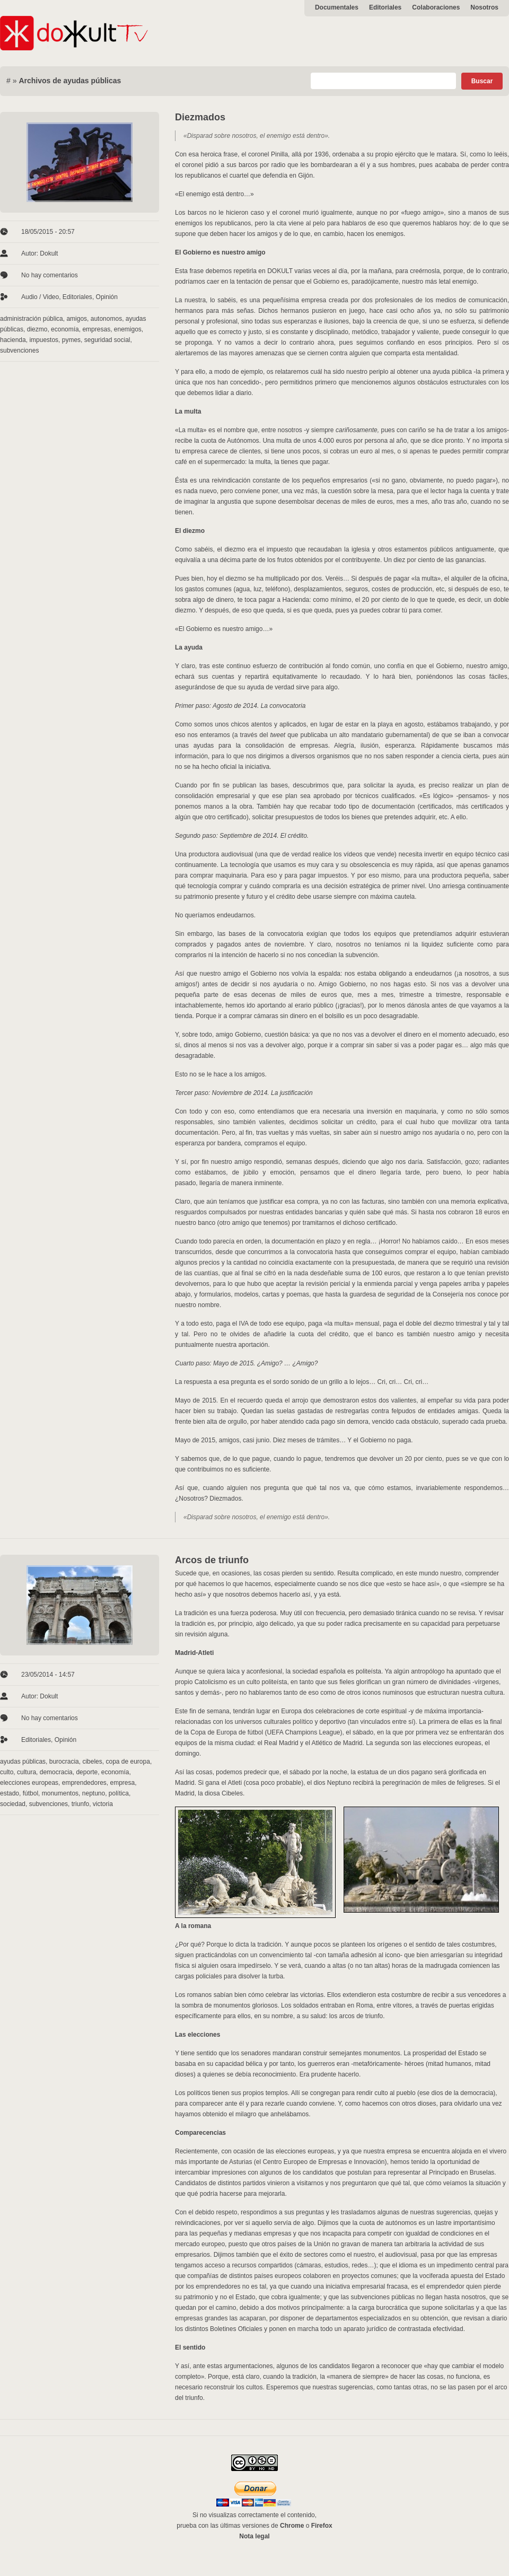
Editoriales (385, 7)
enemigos (128, 329)
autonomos (106, 318)
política (119, 1793)
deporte (87, 1772)
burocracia (64, 1761)
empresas (96, 329)
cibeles (92, 1761)
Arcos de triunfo (212, 1560)
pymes (71, 340)
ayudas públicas (23, 1761)
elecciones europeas (29, 1782)
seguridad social (107, 340)
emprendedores (84, 1782)
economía (65, 329)
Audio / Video (40, 297)
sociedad (12, 1804)
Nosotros (484, 7)
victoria (103, 1804)
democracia (56, 1772)
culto (6, 1772)
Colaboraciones (436, 7)
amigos (76, 318)
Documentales (336, 7)
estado (9, 1793)
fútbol (30, 1793)
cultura (26, 1772)
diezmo (37, 329)
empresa (122, 1782)
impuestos (43, 340)
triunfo (80, 1804)
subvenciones (19, 350)
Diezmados (200, 117)
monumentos (60, 1793)
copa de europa (128, 1761)
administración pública (31, 318)
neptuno (93, 1793)
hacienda (13, 340)
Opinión (107, 297)
